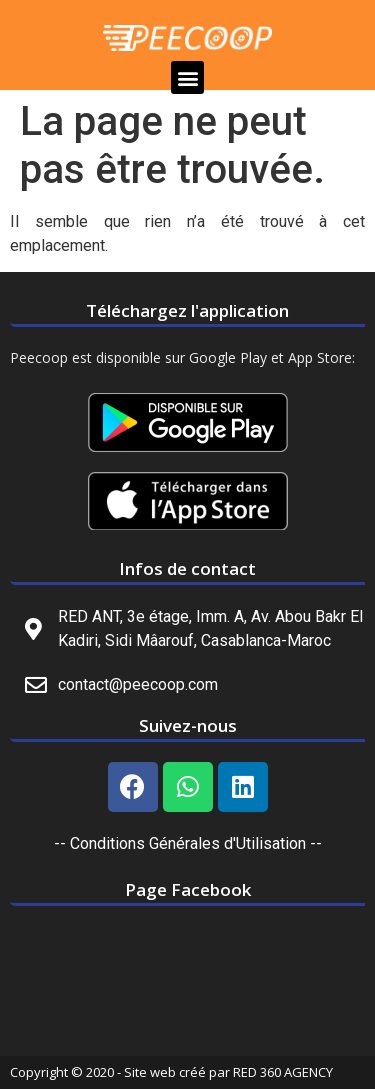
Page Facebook (188, 889)
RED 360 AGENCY (283, 1072)
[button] (187, 77)
